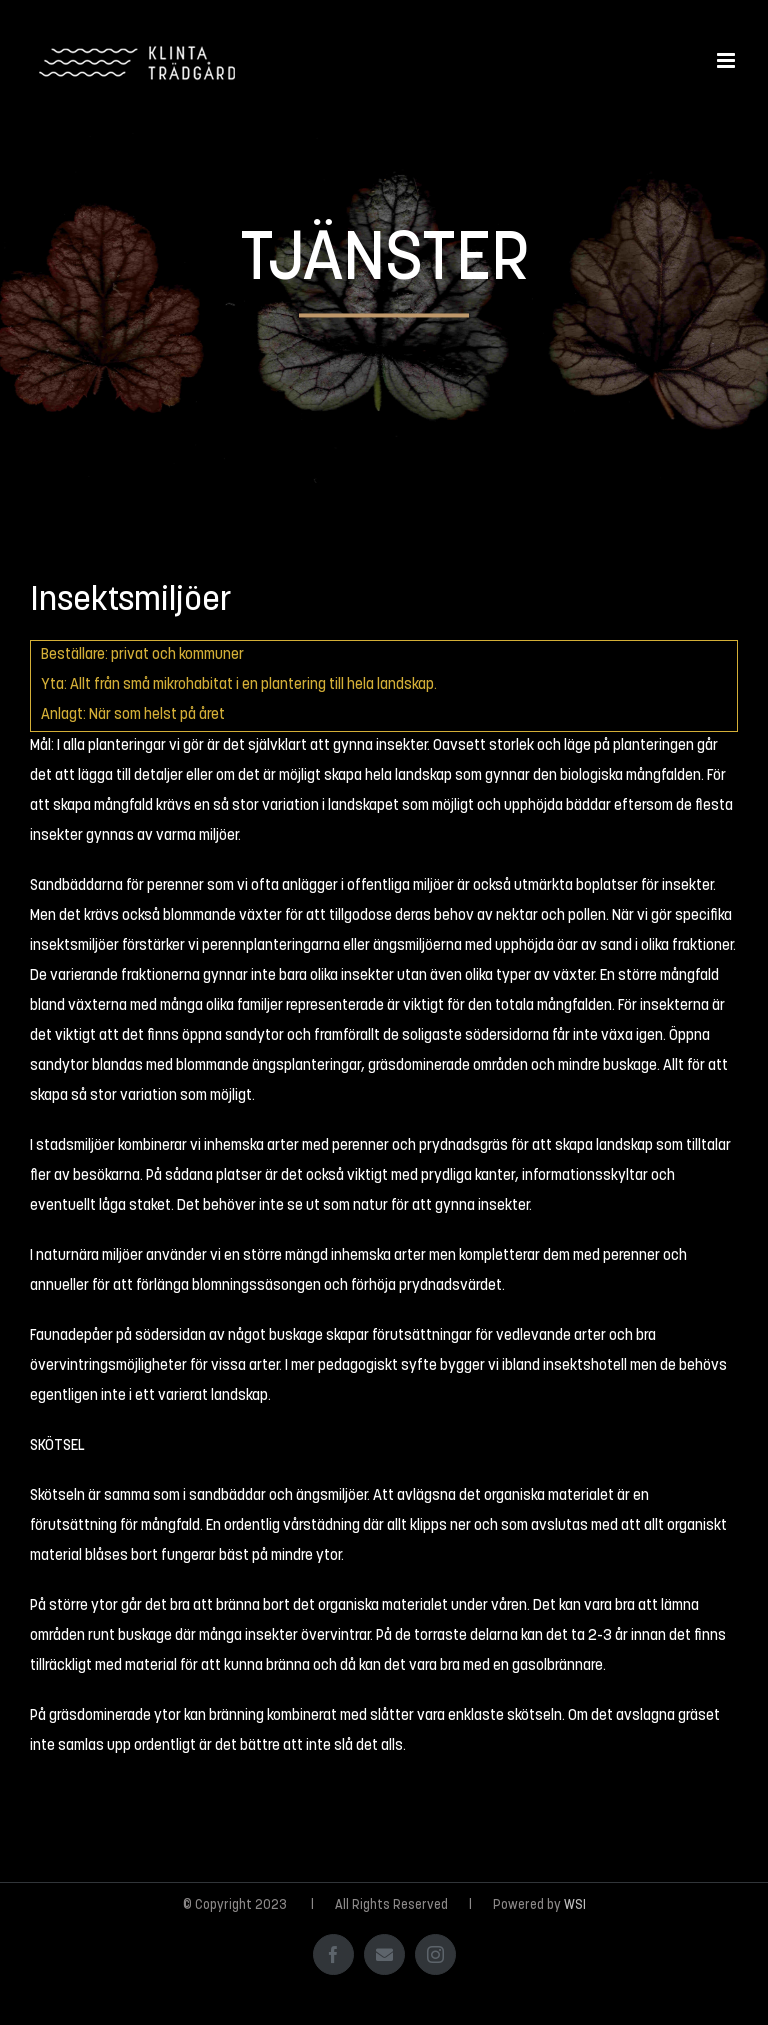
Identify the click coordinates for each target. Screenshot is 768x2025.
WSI (575, 1905)
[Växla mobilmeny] (727, 60)
